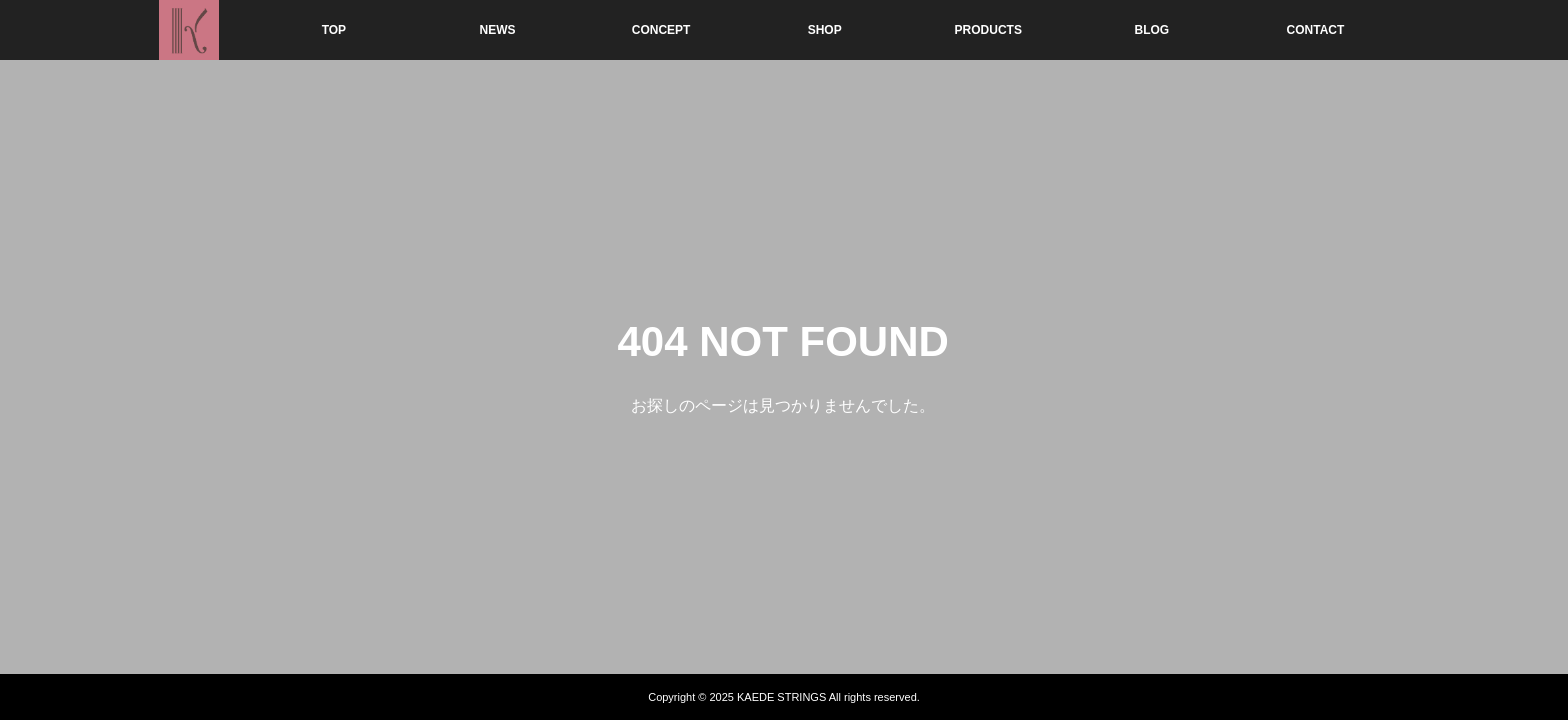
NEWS (498, 30)
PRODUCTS (988, 30)
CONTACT (1316, 30)
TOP (334, 30)
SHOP (825, 30)
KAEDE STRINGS (781, 697)
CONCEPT (661, 30)
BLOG (1152, 30)
